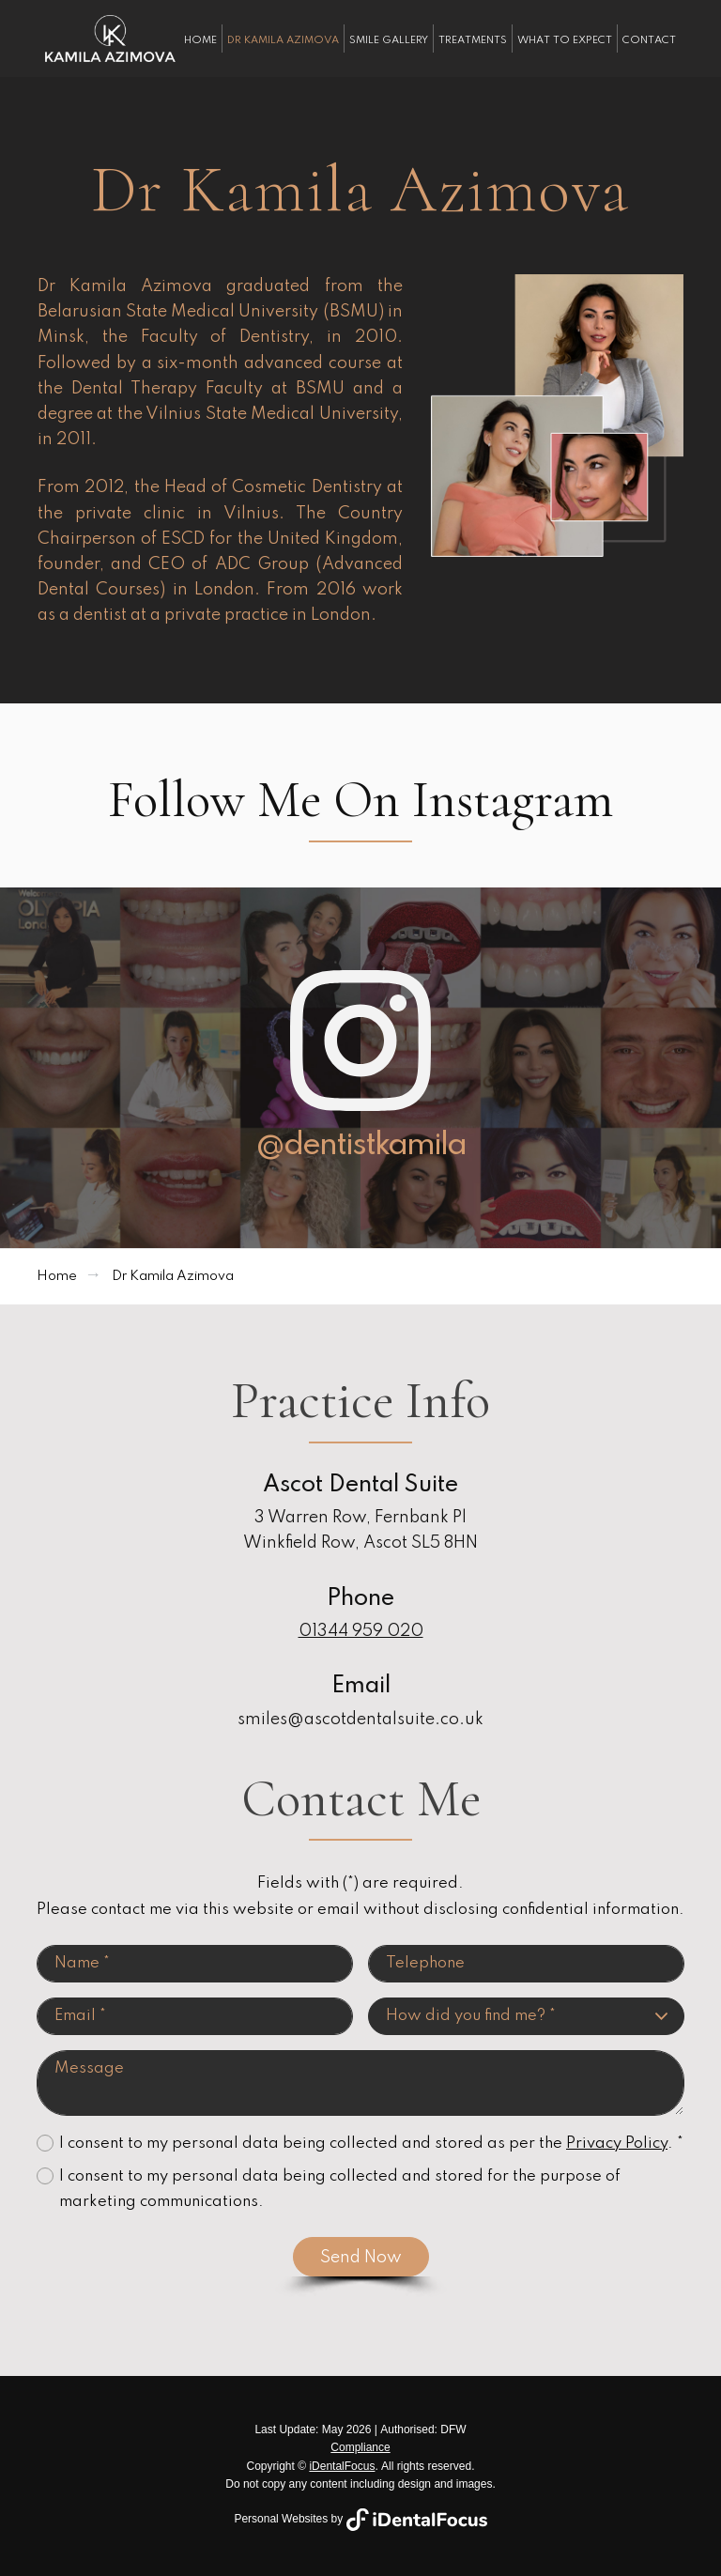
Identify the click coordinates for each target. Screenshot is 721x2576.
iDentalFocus (342, 2466)
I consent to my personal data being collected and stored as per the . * (371, 2144)
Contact (649, 40)
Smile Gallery (388, 40)
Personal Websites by (360, 2518)
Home (200, 40)
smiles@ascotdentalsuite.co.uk (360, 1719)
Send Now (361, 2257)
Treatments (472, 40)
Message (360, 2083)
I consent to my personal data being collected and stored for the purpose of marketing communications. (340, 2189)
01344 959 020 (361, 1631)
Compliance (360, 2447)
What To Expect (564, 40)
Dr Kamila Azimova (283, 40)
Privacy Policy (616, 2144)
